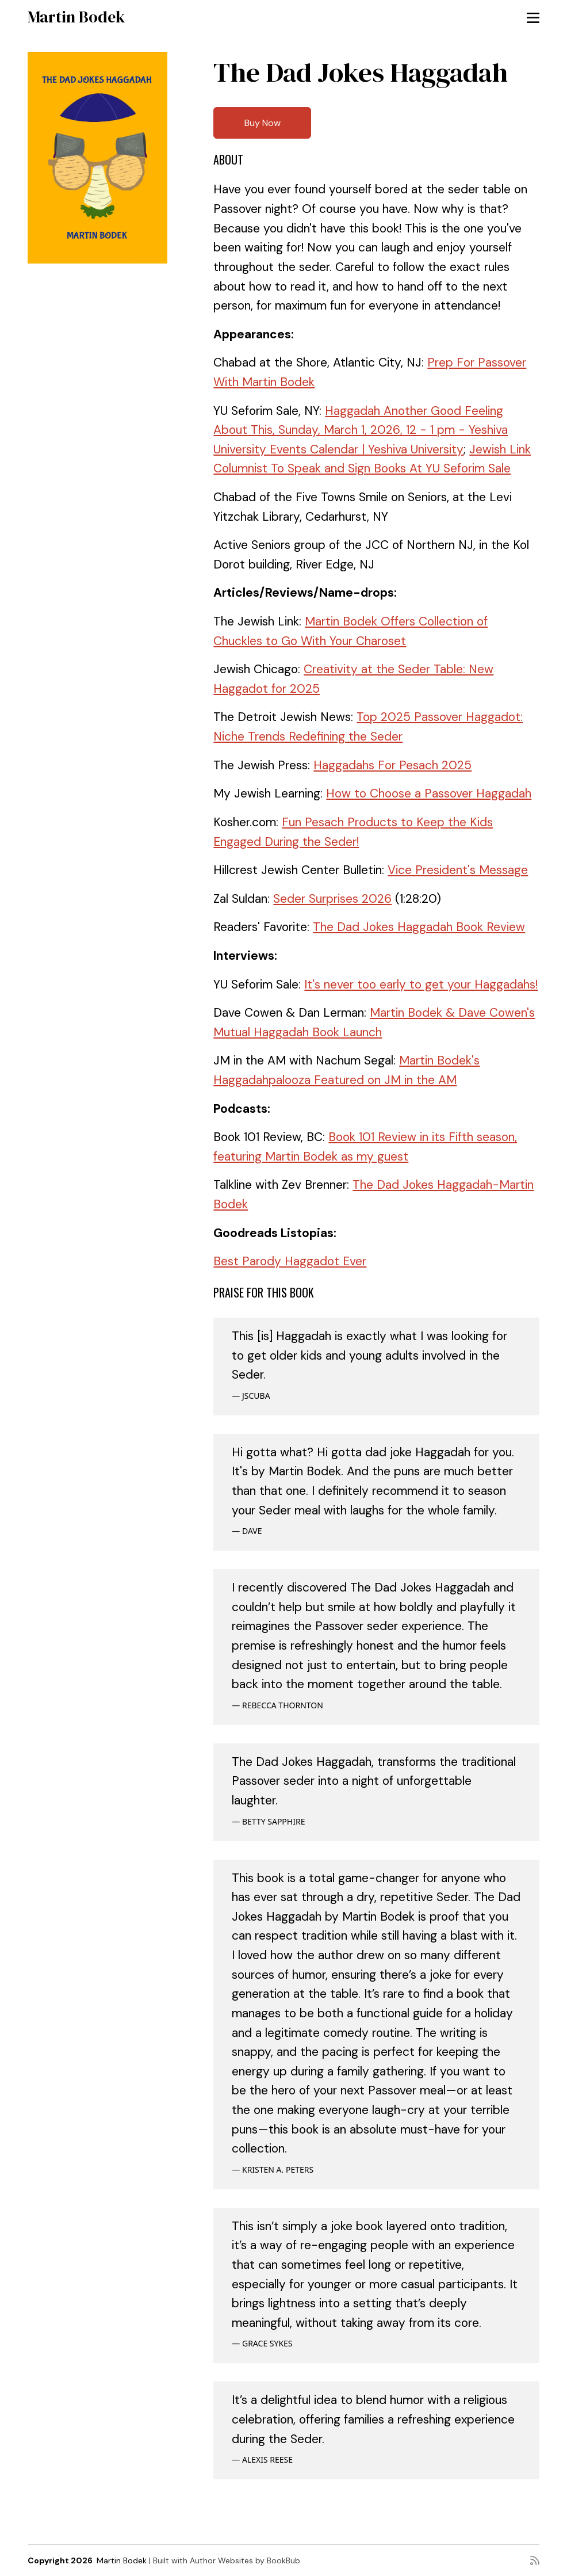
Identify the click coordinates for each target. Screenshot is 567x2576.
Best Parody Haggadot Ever (289, 1261)
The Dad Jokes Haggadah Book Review (419, 927)
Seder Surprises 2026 (332, 899)
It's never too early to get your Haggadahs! (421, 984)
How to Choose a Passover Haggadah (428, 793)
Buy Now (262, 123)
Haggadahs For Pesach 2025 (392, 765)
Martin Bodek (76, 17)
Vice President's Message (458, 870)
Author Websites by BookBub (245, 2560)
